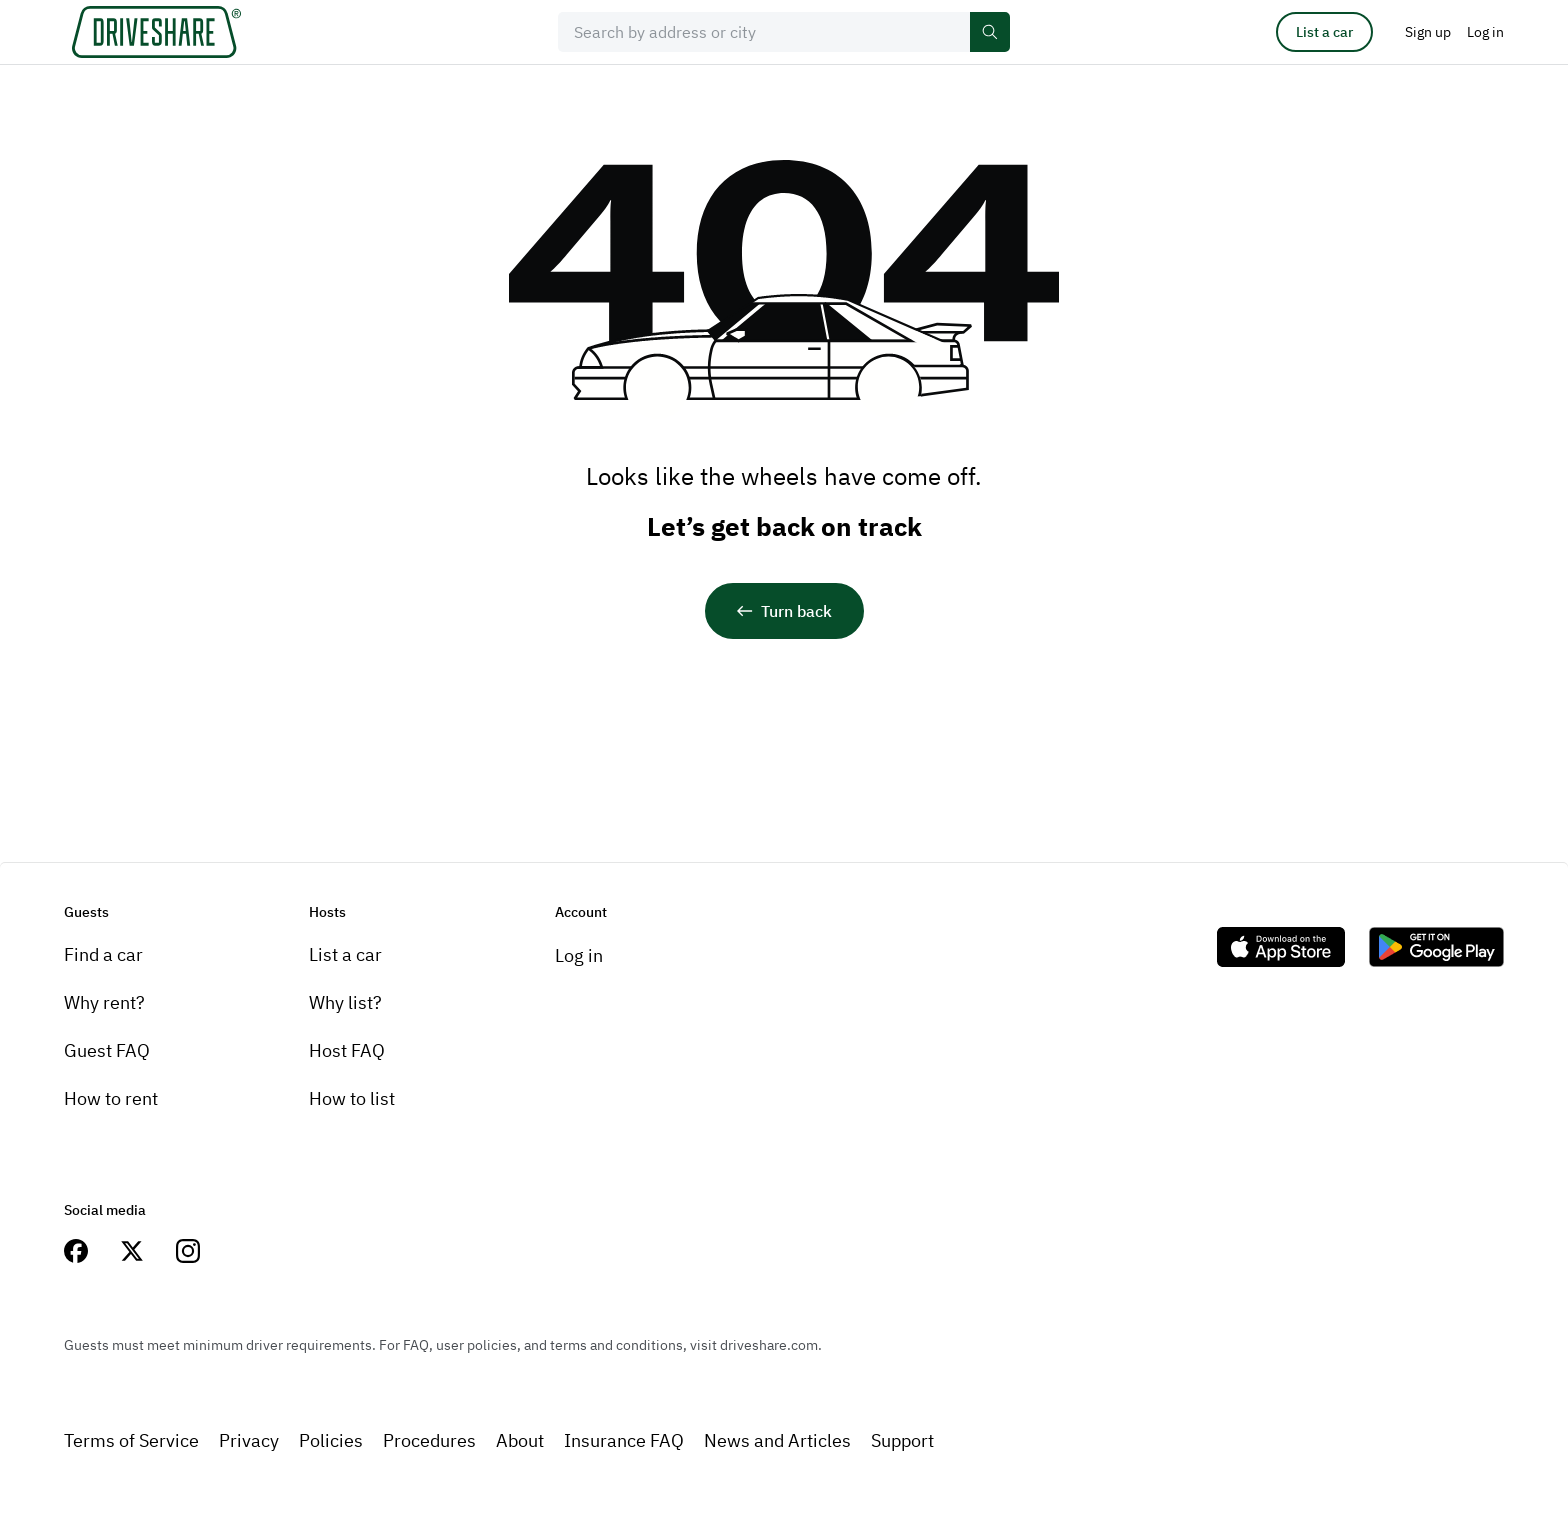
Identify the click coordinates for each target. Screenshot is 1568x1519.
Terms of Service (131, 1440)
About (520, 1440)
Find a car (103, 954)
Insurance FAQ (624, 1440)
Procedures (429, 1440)
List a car (1324, 32)
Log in (579, 955)
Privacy (249, 1440)
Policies (331, 1440)
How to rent (111, 1098)
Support (902, 1440)
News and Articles (777, 1440)
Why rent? (104, 1002)
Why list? (345, 1002)
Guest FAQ (107, 1050)
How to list (352, 1098)
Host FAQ (347, 1050)
